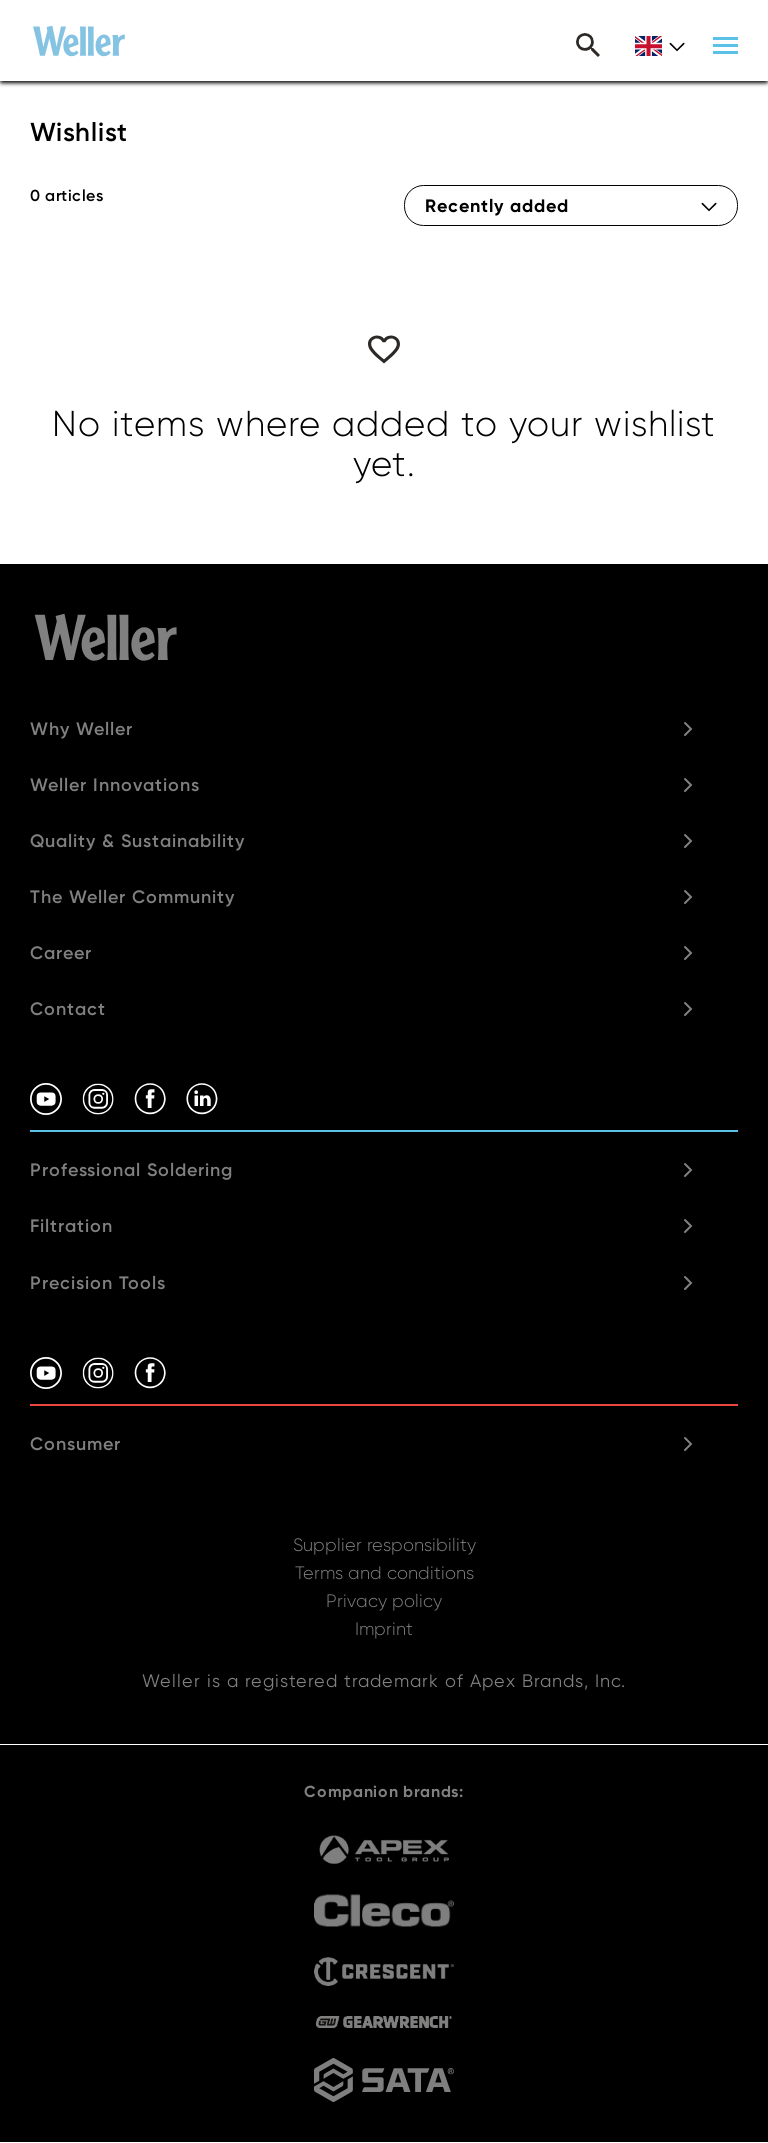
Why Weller (81, 729)
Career (61, 953)
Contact (68, 1009)
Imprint (384, 1628)
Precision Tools (98, 1283)
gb (660, 46)
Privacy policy (384, 1600)
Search (588, 45)
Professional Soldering (131, 1170)
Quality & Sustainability (137, 841)
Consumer (75, 1444)
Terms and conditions (384, 1572)
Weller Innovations (115, 785)
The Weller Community (132, 897)
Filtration (71, 1226)
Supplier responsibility (384, 1544)
